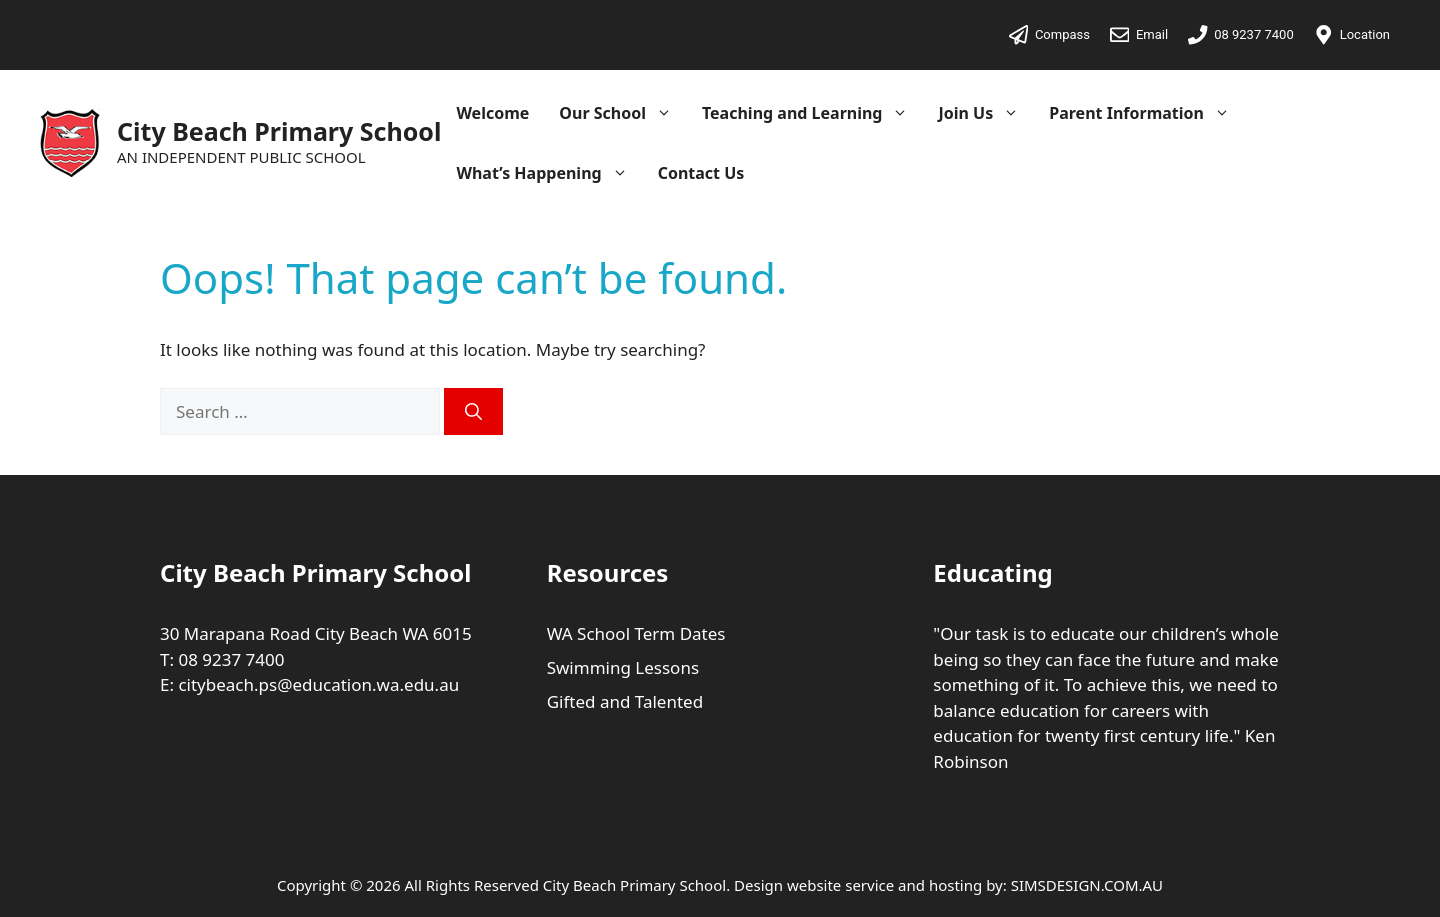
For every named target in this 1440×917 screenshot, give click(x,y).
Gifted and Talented (625, 701)
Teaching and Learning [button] (813, 113)
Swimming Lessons (623, 667)
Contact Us (701, 173)
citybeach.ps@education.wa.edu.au (318, 684)
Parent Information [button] (1147, 113)
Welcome (492, 113)
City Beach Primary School (279, 131)
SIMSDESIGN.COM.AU (1087, 885)
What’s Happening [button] (549, 173)
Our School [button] (623, 113)
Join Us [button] (986, 113)
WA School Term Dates (636, 633)
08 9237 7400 (231, 659)
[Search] (473, 412)
